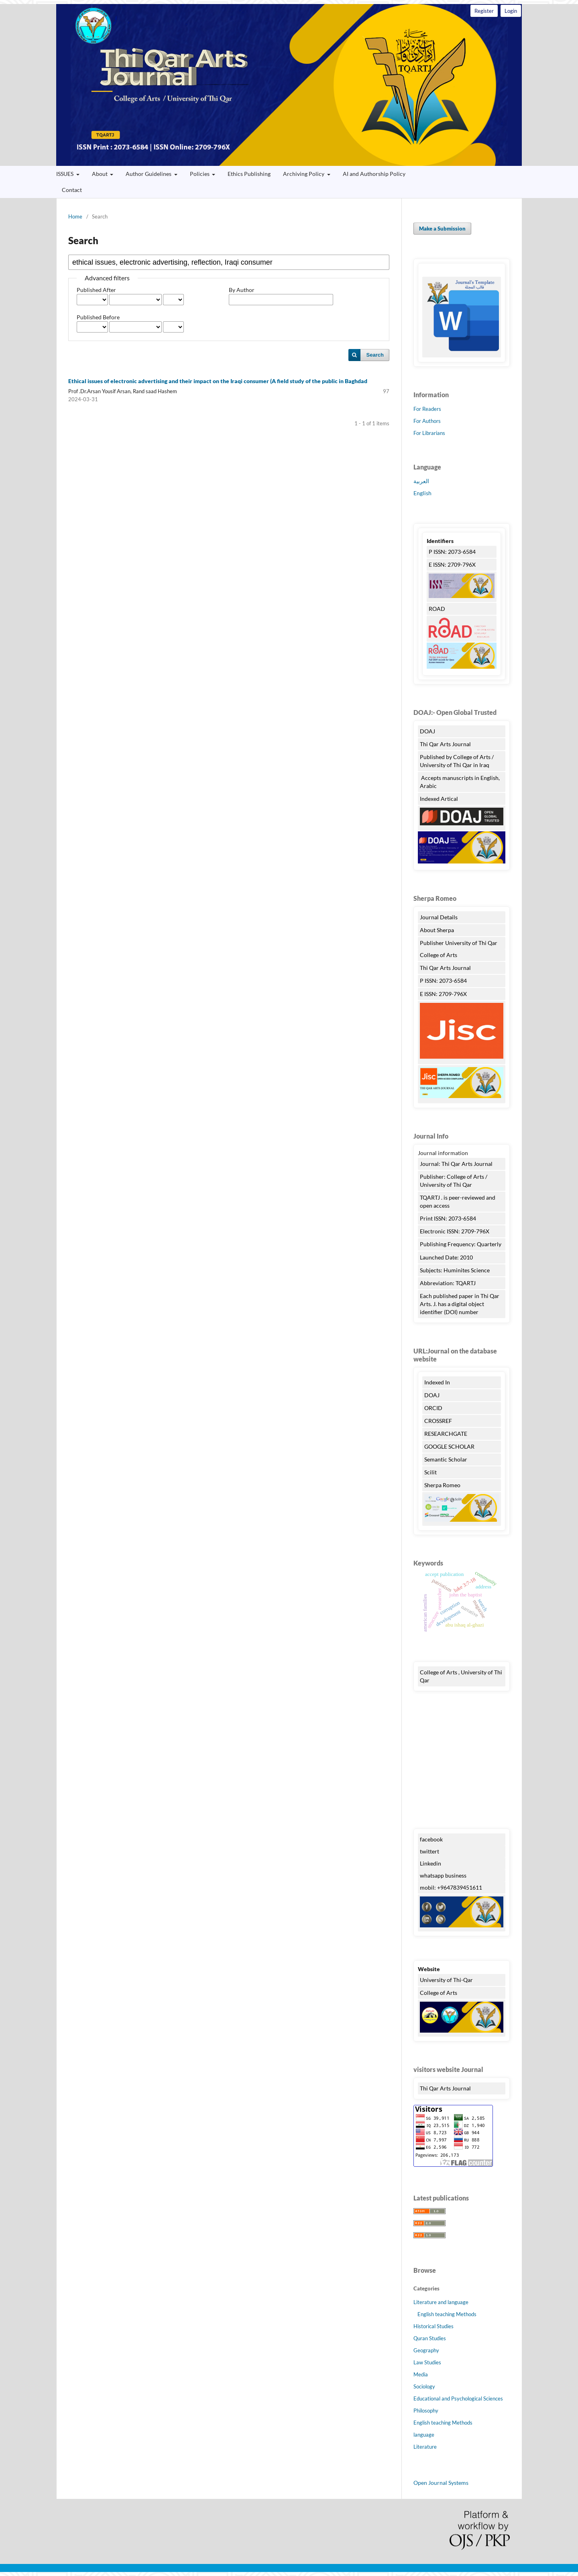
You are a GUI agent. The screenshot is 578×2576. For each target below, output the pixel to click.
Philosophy (425, 2410)
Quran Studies (429, 2338)
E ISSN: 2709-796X (452, 564)
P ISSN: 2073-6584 (452, 551)
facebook (431, 1839)
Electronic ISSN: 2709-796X (454, 1231)
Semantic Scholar (445, 1459)
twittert (429, 1851)
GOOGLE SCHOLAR (449, 1446)
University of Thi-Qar (446, 1979)
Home (75, 216)
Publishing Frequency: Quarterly (460, 1244)
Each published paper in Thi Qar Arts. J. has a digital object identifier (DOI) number (459, 1303)
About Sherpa (437, 930)
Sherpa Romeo (443, 1485)
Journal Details (439, 917)
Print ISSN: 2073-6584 (448, 1218)
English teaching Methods (446, 2314)
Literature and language (440, 2302)
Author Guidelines (149, 173)
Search (375, 355)
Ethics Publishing (249, 173)
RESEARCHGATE (445, 1433)
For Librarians (429, 433)
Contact (72, 189)
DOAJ (427, 731)
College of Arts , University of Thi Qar (461, 1676)
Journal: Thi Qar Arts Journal (456, 1163)
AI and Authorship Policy (374, 173)
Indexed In (437, 1382)
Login (511, 11)
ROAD (437, 608)
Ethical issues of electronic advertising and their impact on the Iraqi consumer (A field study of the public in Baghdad (217, 381)
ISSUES (65, 173)
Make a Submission (442, 228)
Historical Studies (433, 2326)
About (100, 173)
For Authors (427, 421)
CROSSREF (438, 1420)
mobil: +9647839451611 (451, 1887)
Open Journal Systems (440, 2482)
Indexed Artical (439, 798)
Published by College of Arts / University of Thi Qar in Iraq (457, 760)
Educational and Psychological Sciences (458, 2398)
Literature (425, 2446)
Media (420, 2374)
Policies (200, 173)
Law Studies (427, 2362)
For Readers (427, 409)
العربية (421, 481)
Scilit (430, 1472)
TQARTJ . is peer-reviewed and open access (457, 1201)
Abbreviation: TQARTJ (448, 1283)
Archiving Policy (304, 173)
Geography (426, 2350)
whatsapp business (443, 1875)
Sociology (424, 2386)
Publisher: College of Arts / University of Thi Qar (453, 1180)
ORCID (433, 1407)
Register (484, 11)
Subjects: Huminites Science (455, 1270)
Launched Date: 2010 (446, 1257)
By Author (241, 289)
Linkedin (430, 1863)
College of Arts (439, 954)
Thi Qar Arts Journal (289, 85)
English (422, 493)
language (423, 2434)
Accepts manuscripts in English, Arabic (460, 781)
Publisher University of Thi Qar (458, 942)
